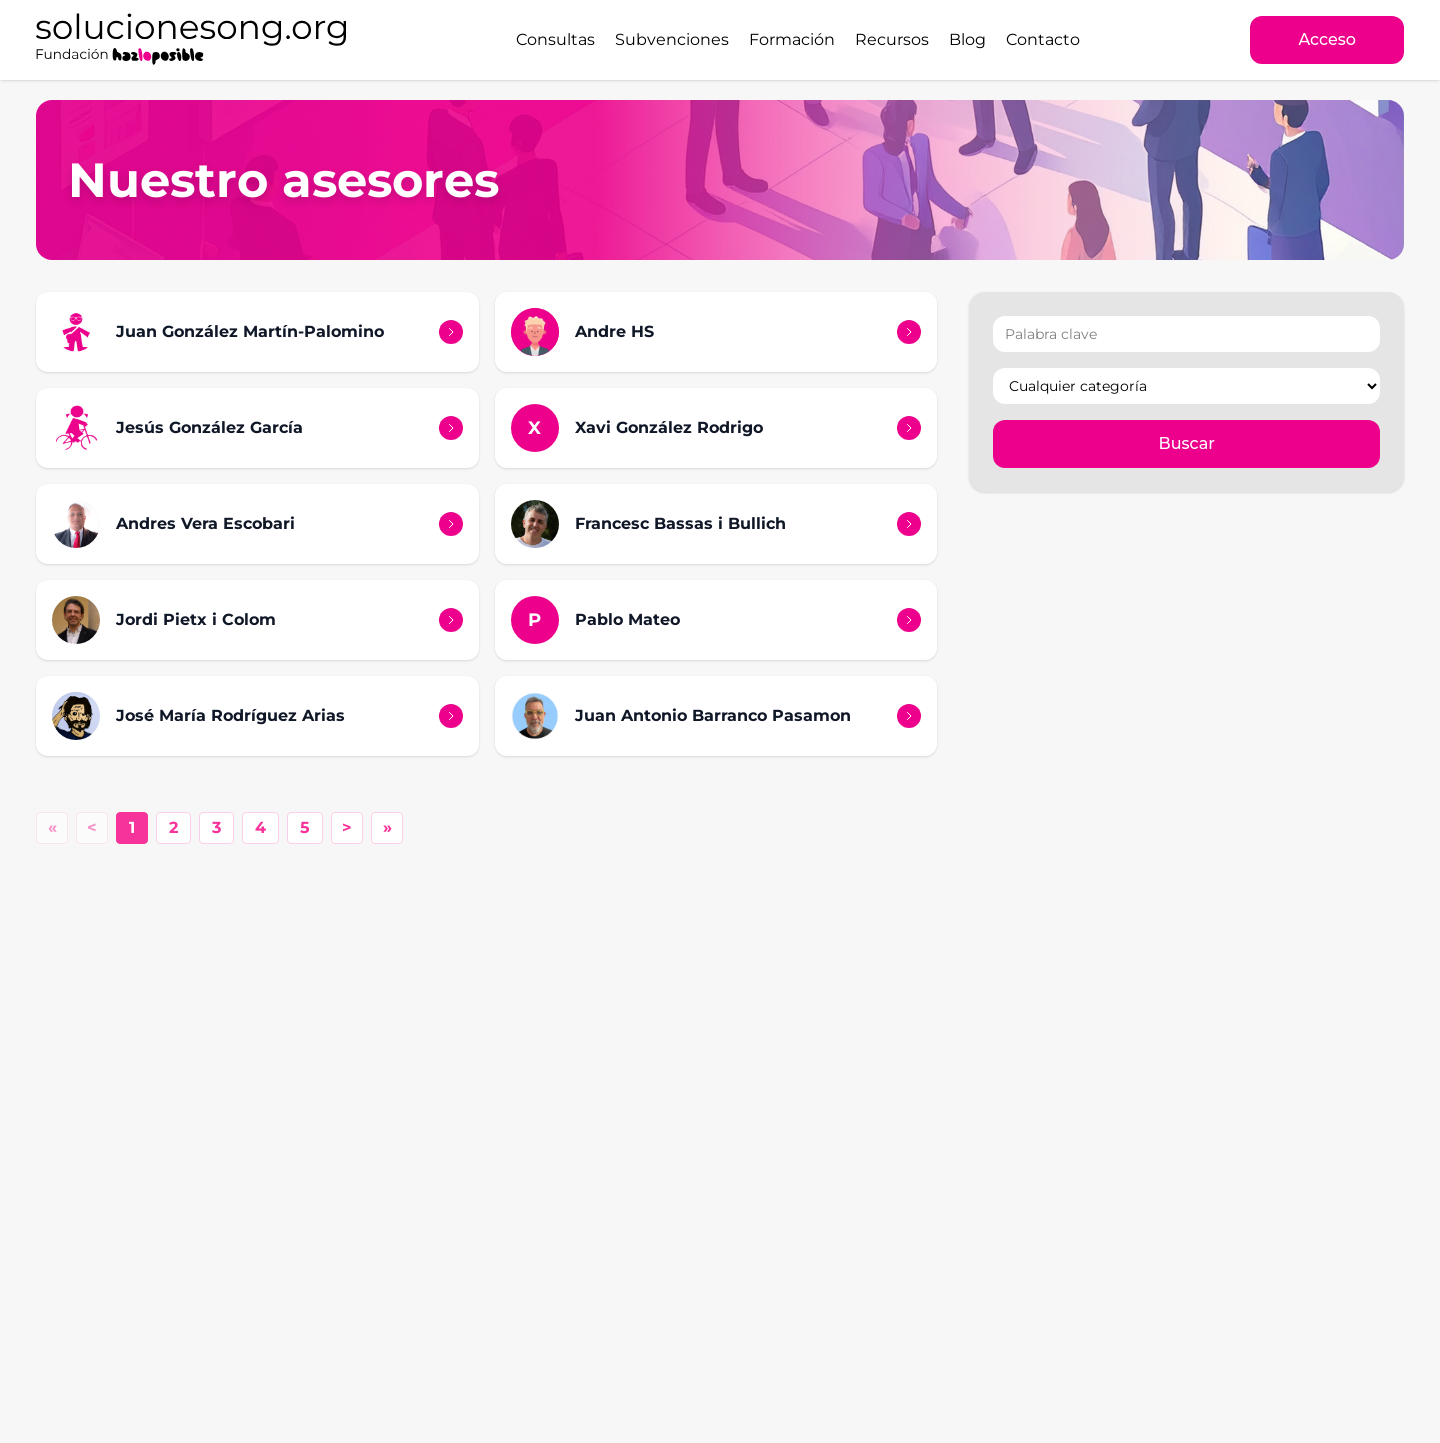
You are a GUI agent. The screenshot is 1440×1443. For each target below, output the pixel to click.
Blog (967, 39)
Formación (792, 39)
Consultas (555, 39)
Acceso (1327, 39)
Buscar (1187, 443)
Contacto (1043, 39)
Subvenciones (672, 39)
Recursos (892, 39)
